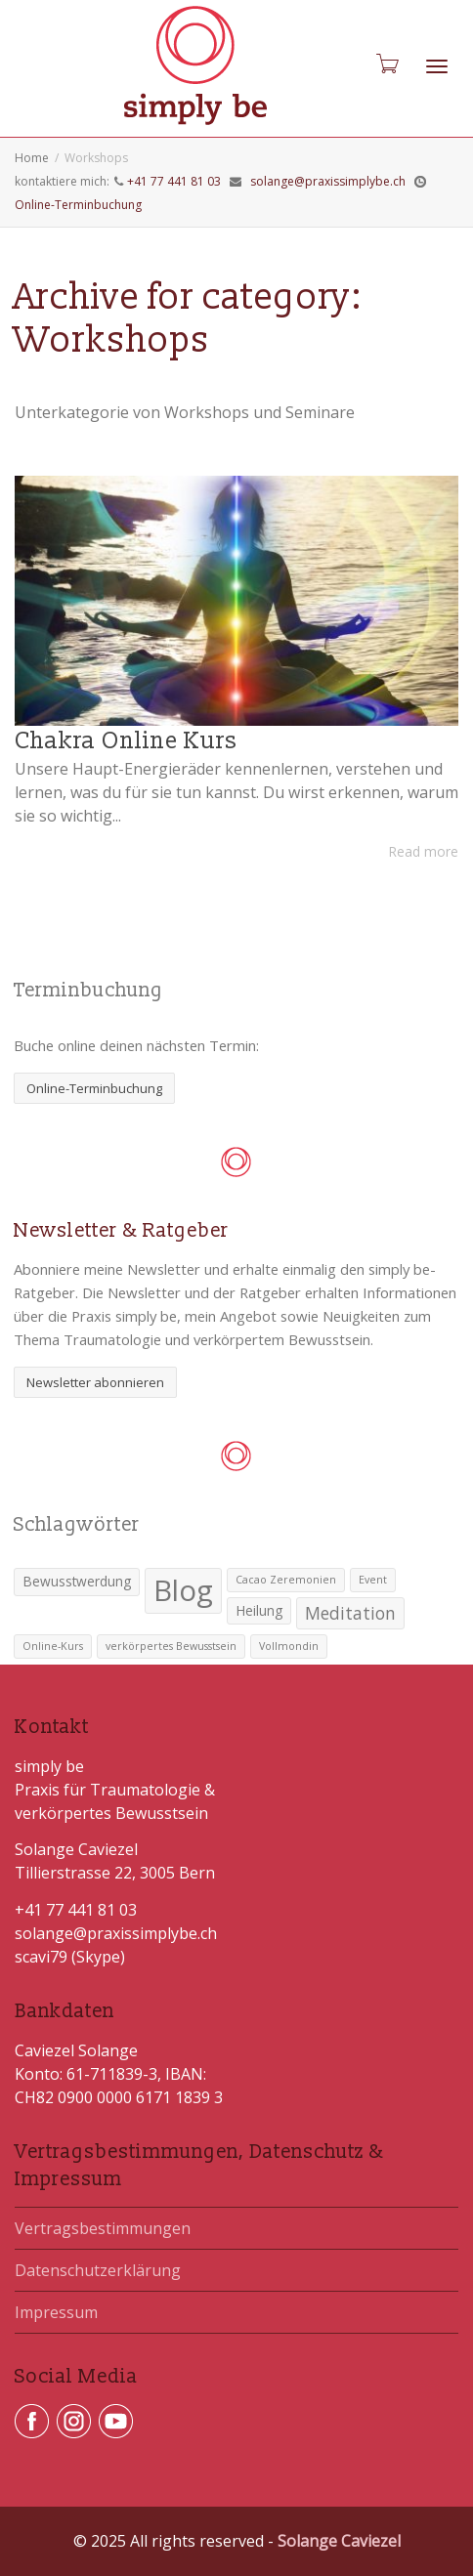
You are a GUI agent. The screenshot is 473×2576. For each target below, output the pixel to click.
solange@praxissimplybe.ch (328, 181)
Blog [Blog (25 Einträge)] (183, 1590)
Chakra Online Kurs (126, 741)
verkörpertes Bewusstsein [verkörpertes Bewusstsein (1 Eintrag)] (171, 1646)
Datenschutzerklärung (98, 2270)
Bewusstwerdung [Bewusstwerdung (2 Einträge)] (76, 1581)
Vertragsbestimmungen (103, 2228)
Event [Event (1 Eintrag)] (373, 1579)
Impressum (56, 2312)
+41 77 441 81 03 (174, 181)
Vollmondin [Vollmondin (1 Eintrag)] (289, 1646)
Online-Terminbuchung (78, 204)
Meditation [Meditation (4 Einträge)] (350, 1613)
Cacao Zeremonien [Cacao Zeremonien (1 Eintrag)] (286, 1579)
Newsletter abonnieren (95, 1382)
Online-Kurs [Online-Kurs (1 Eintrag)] (52, 1646)
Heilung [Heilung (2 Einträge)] (259, 1610)
